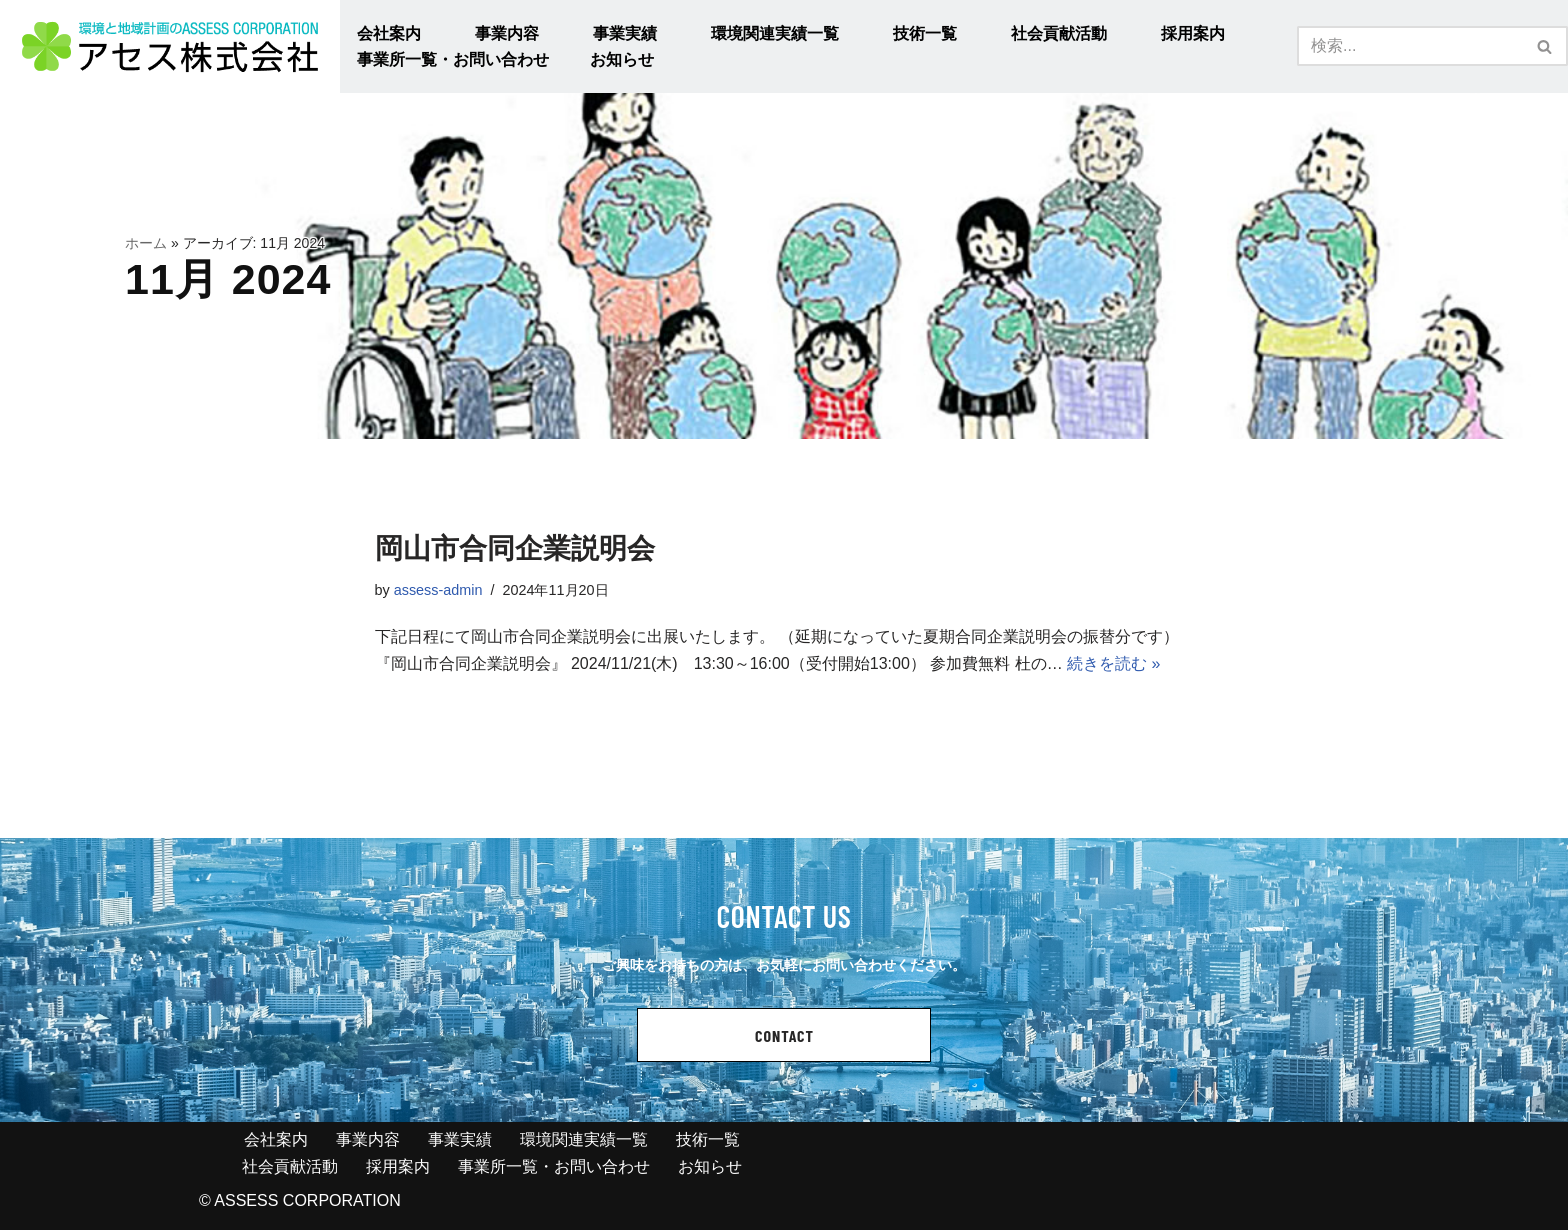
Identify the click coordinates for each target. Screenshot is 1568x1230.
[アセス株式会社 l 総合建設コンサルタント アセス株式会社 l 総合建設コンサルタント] (170, 46)
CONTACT (784, 1035)
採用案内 (1193, 33)
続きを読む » (1113, 663)
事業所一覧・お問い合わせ (453, 59)
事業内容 (507, 33)
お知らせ (622, 59)
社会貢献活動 (1059, 33)
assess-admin (438, 590)
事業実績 (625, 33)
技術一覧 (925, 33)
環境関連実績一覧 (775, 33)
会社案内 (389, 33)
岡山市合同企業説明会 (515, 548)
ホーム (146, 243)
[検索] (1410, 46)
